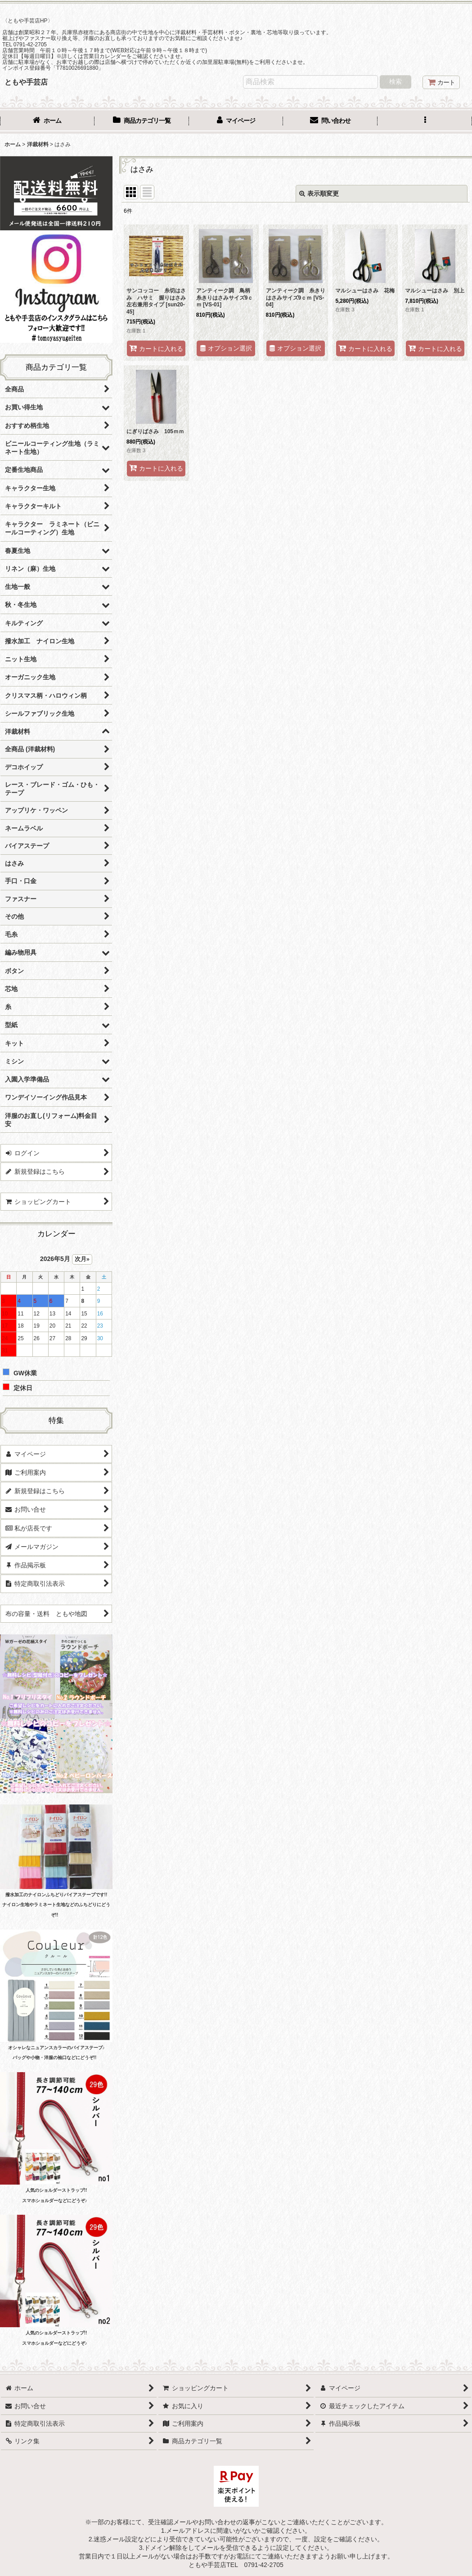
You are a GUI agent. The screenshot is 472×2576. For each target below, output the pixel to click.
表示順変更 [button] (319, 193)
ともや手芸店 (26, 82)
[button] (425, 121)
